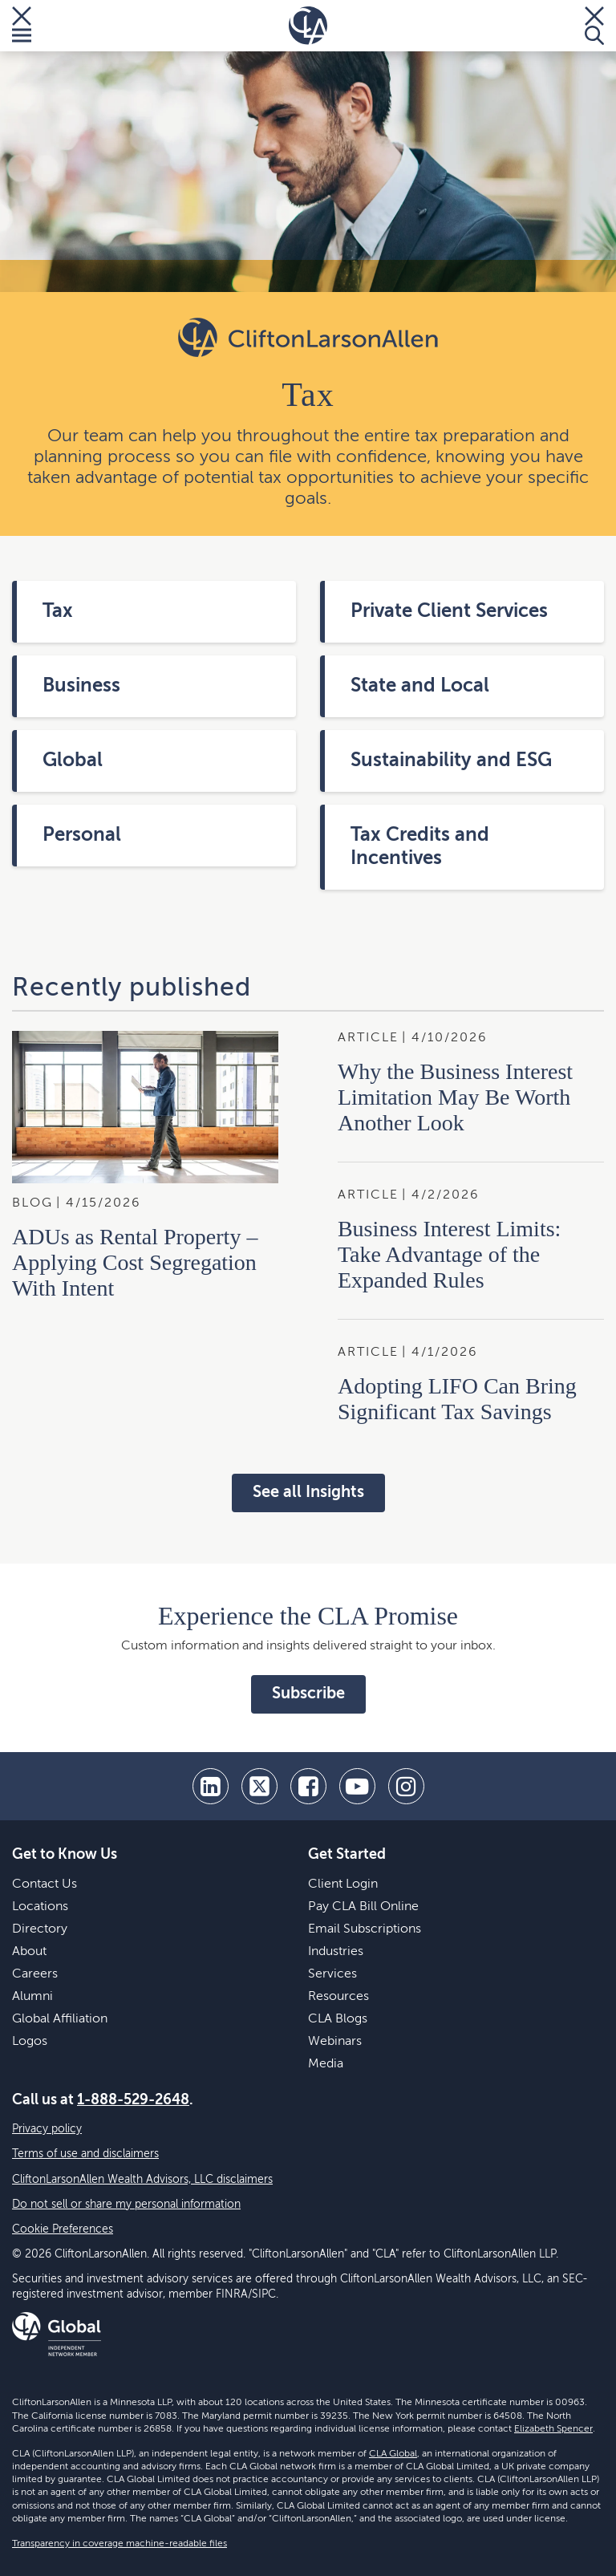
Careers (35, 1974)
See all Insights (308, 1493)
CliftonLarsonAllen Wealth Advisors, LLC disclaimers (142, 2179)
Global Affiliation (59, 2019)
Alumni (32, 1996)
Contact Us (44, 1884)
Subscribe (308, 1694)
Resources (338, 1996)
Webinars (335, 2041)
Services (332, 1974)
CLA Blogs (337, 2019)
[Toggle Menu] (21, 25)
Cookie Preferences (62, 2229)
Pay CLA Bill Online (363, 1907)
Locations (40, 1907)
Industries (335, 1951)
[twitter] (259, 1786)
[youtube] (357, 1786)
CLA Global (393, 2454)
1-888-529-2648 (133, 2100)
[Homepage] (308, 25)
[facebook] (308, 1786)
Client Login (343, 1884)
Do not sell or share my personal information (126, 2204)
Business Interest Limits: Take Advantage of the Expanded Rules (449, 1254)
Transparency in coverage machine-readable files (119, 2544)
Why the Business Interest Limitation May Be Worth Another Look (455, 1097)
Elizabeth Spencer (553, 2429)
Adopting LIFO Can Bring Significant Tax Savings (457, 1398)
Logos (29, 2041)
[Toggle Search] (594, 25)
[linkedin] (210, 1786)
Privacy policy (47, 2129)
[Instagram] (406, 1786)
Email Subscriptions (364, 1929)
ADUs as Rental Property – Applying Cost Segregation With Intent (134, 1262)
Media (325, 2064)
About (29, 1951)
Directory (39, 1929)
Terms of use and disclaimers (85, 2154)
